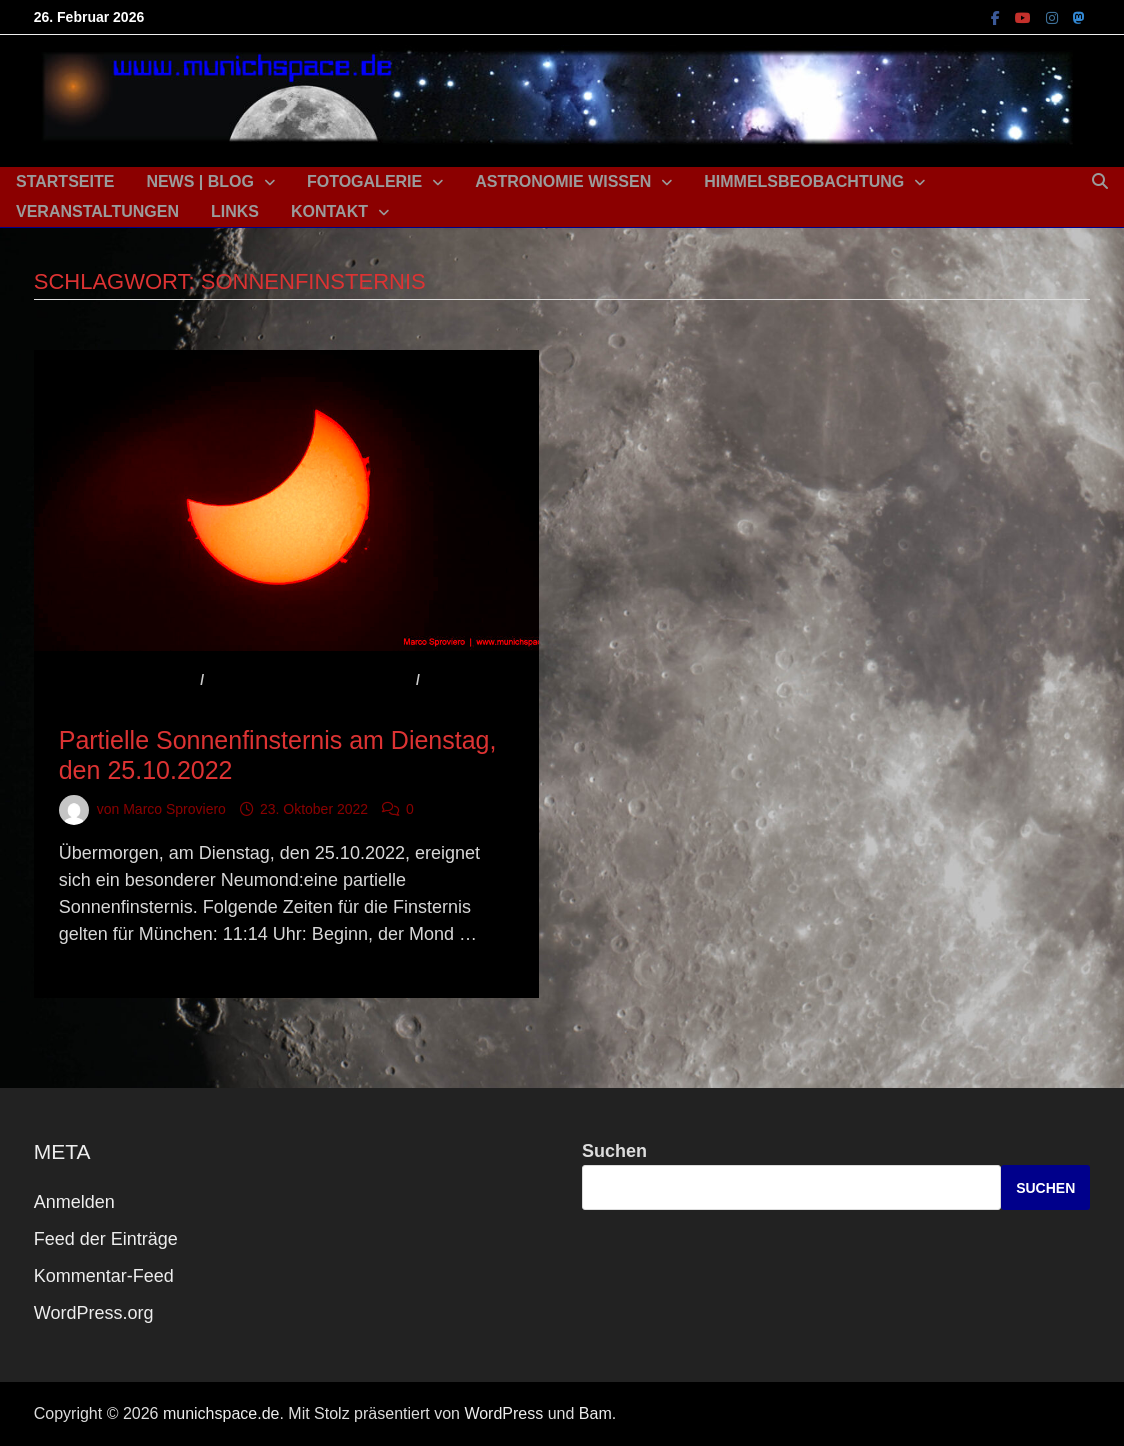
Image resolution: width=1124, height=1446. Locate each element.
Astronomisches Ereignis (310, 680)
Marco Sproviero (174, 809)
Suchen (614, 1151)
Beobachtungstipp (134, 707)
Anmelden (74, 1202)
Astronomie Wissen (563, 181)
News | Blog (200, 181)
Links (235, 211)
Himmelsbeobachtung (804, 181)
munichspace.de (221, 1413)
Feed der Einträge (106, 1239)
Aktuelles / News (128, 680)
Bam (595, 1413)
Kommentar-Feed (104, 1276)
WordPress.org (94, 1313)
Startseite (65, 181)
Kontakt (329, 211)
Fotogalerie (364, 181)
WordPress (503, 1413)
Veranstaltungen (97, 211)
